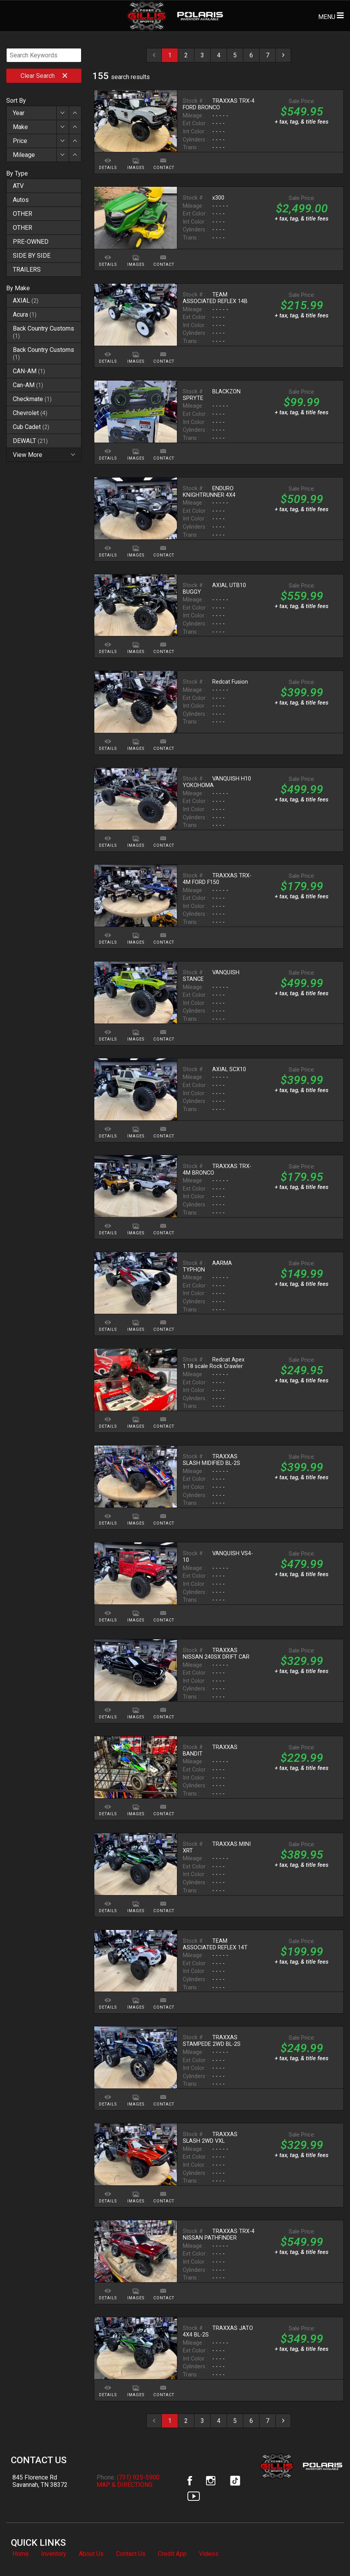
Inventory (53, 2553)
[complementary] (326, 2552)
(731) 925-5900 (138, 2477)
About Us (91, 2553)
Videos (208, 2553)
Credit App (172, 2553)
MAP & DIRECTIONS (124, 2484)
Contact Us (131, 2553)
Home (20, 2553)
